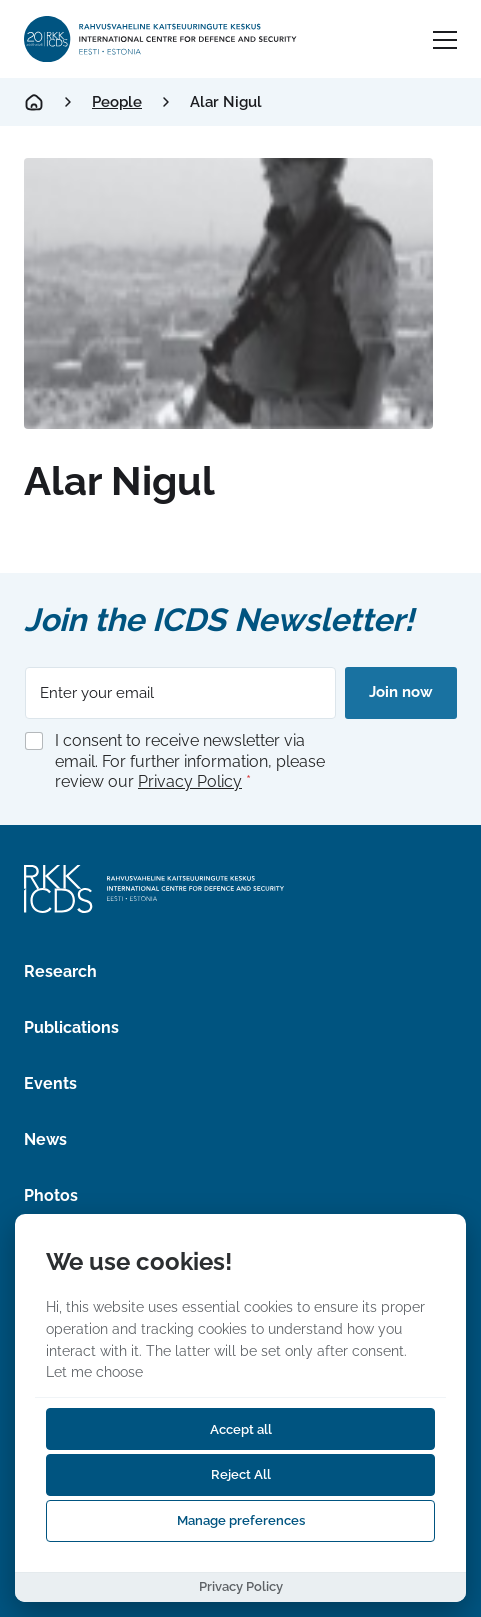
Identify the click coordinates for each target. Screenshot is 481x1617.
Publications (71, 1027)
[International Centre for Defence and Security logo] (161, 39)
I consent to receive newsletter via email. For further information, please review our (190, 761)
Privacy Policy (190, 781)
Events (50, 1083)
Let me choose (94, 1371)
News (45, 1139)
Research (60, 971)
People (117, 102)
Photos (51, 1195)
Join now (401, 692)
